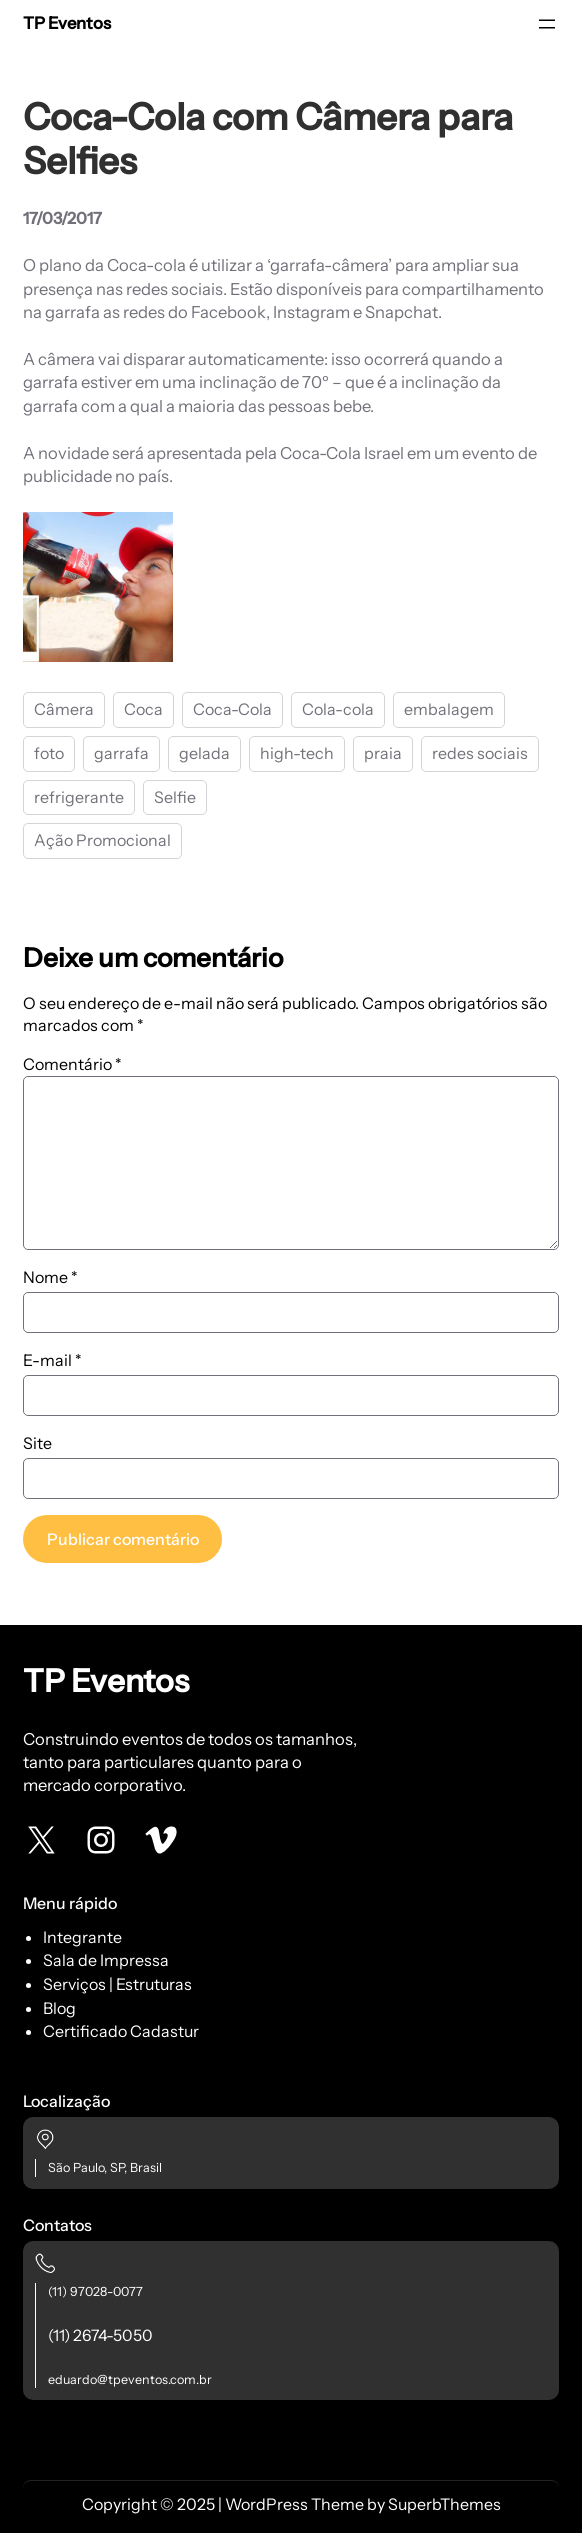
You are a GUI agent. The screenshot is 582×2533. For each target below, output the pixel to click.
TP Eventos (67, 23)
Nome (50, 1277)
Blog (59, 2008)
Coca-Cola (232, 709)
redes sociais (480, 753)
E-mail (52, 1360)
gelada (204, 753)
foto (49, 753)
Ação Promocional (102, 840)
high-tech (297, 753)
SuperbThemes (444, 2504)
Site (37, 1443)
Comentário (72, 1064)
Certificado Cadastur (121, 2031)
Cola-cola (338, 709)
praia (383, 753)
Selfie (175, 797)
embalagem (449, 709)
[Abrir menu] (547, 24)
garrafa (121, 753)
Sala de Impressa (106, 1960)
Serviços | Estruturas (117, 1984)
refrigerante (79, 797)
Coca (143, 709)
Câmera (64, 709)
